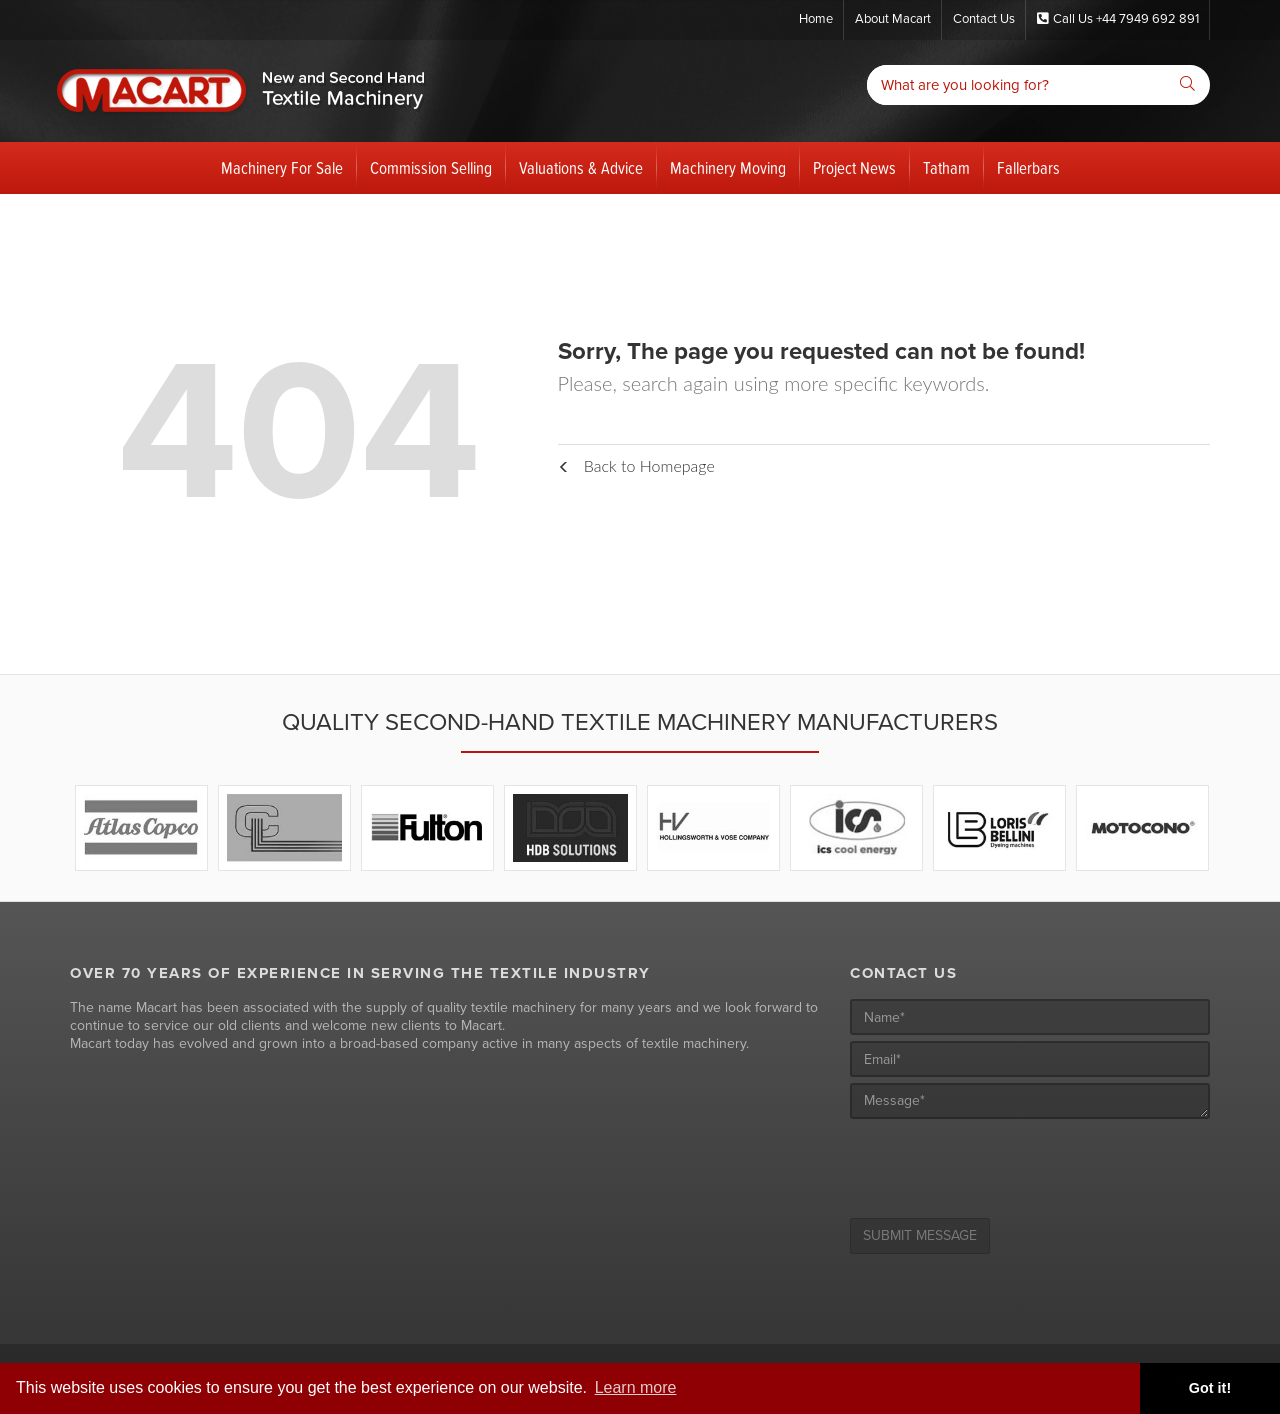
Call (1118, 19)
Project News (854, 168)
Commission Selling (431, 168)
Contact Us (984, 19)
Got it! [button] (1210, 1388)
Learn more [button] (636, 1387)
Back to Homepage (636, 465)
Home (816, 19)
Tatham (946, 168)
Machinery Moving (728, 168)
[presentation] (1002, 1164)
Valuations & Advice (581, 168)
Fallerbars (1028, 168)
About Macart (893, 19)
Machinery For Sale (282, 168)
